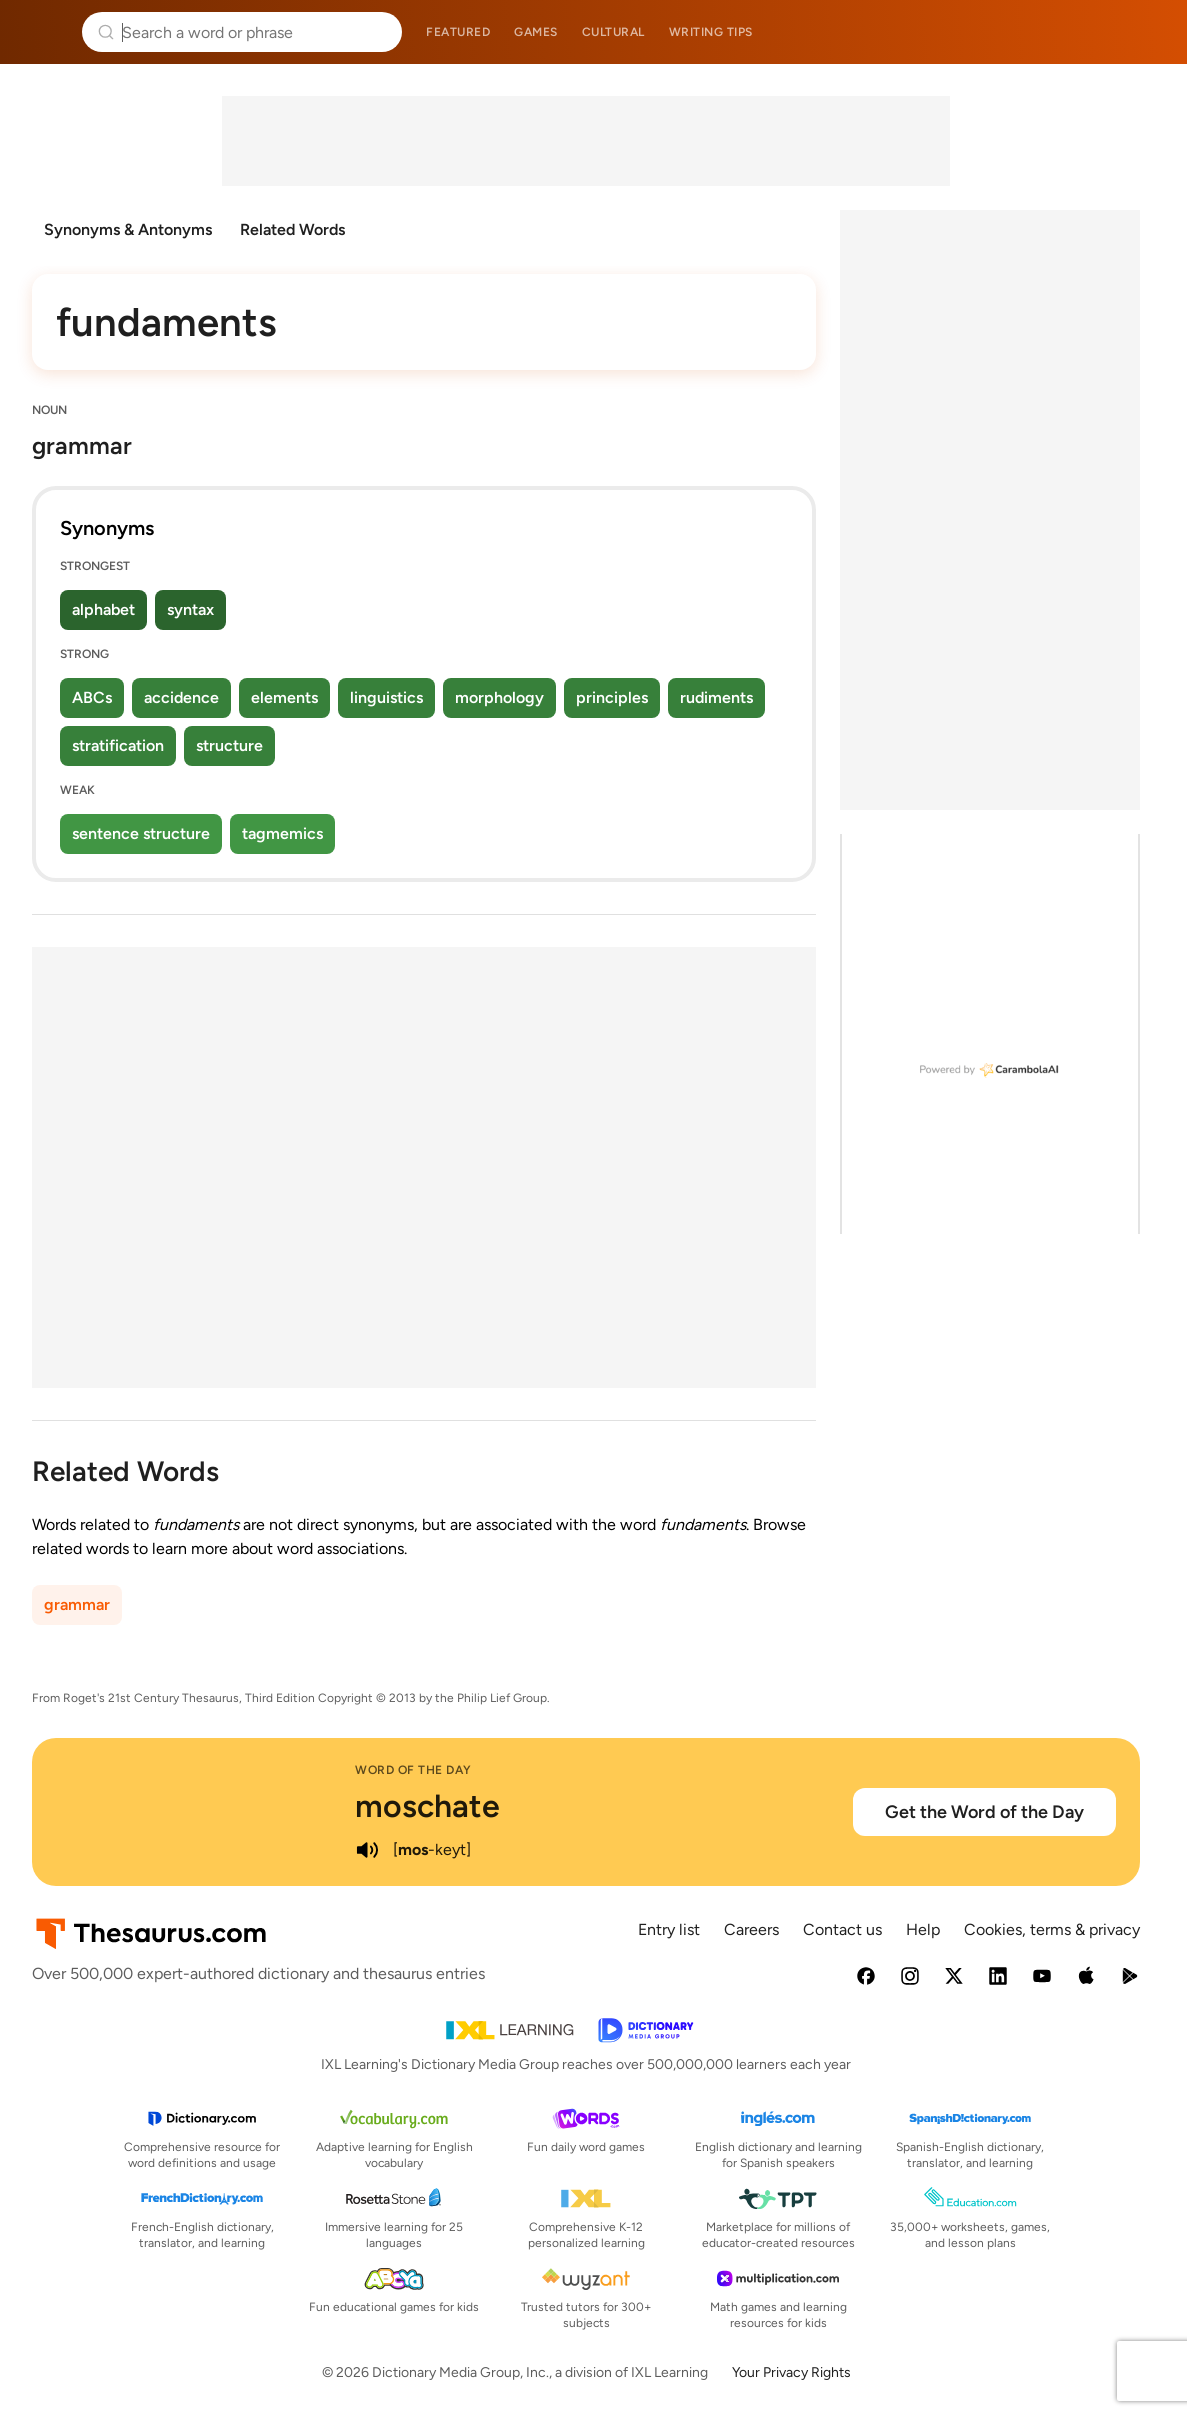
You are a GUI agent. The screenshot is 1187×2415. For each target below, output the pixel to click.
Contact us (842, 1929)
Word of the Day (413, 1770)
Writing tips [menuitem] (711, 32)
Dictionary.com (1143, 32)
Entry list (669, 1929)
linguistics (386, 697)
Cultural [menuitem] (613, 32)
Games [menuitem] (536, 32)
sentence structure (141, 833)
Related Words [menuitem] (292, 229)
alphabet (103, 609)
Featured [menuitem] (458, 32)
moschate (427, 1806)
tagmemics (282, 833)
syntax (190, 609)
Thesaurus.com (45, 32)
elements (284, 697)
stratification (118, 745)
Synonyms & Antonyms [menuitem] (128, 229)
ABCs (92, 697)
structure (229, 745)
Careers (751, 1929)
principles (612, 697)
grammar (77, 1604)
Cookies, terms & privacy (1052, 1929)
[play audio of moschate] (367, 1850)
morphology (499, 697)
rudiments (716, 697)
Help (923, 1929)
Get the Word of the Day (984, 1812)
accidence (181, 697)
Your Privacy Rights (791, 2372)
